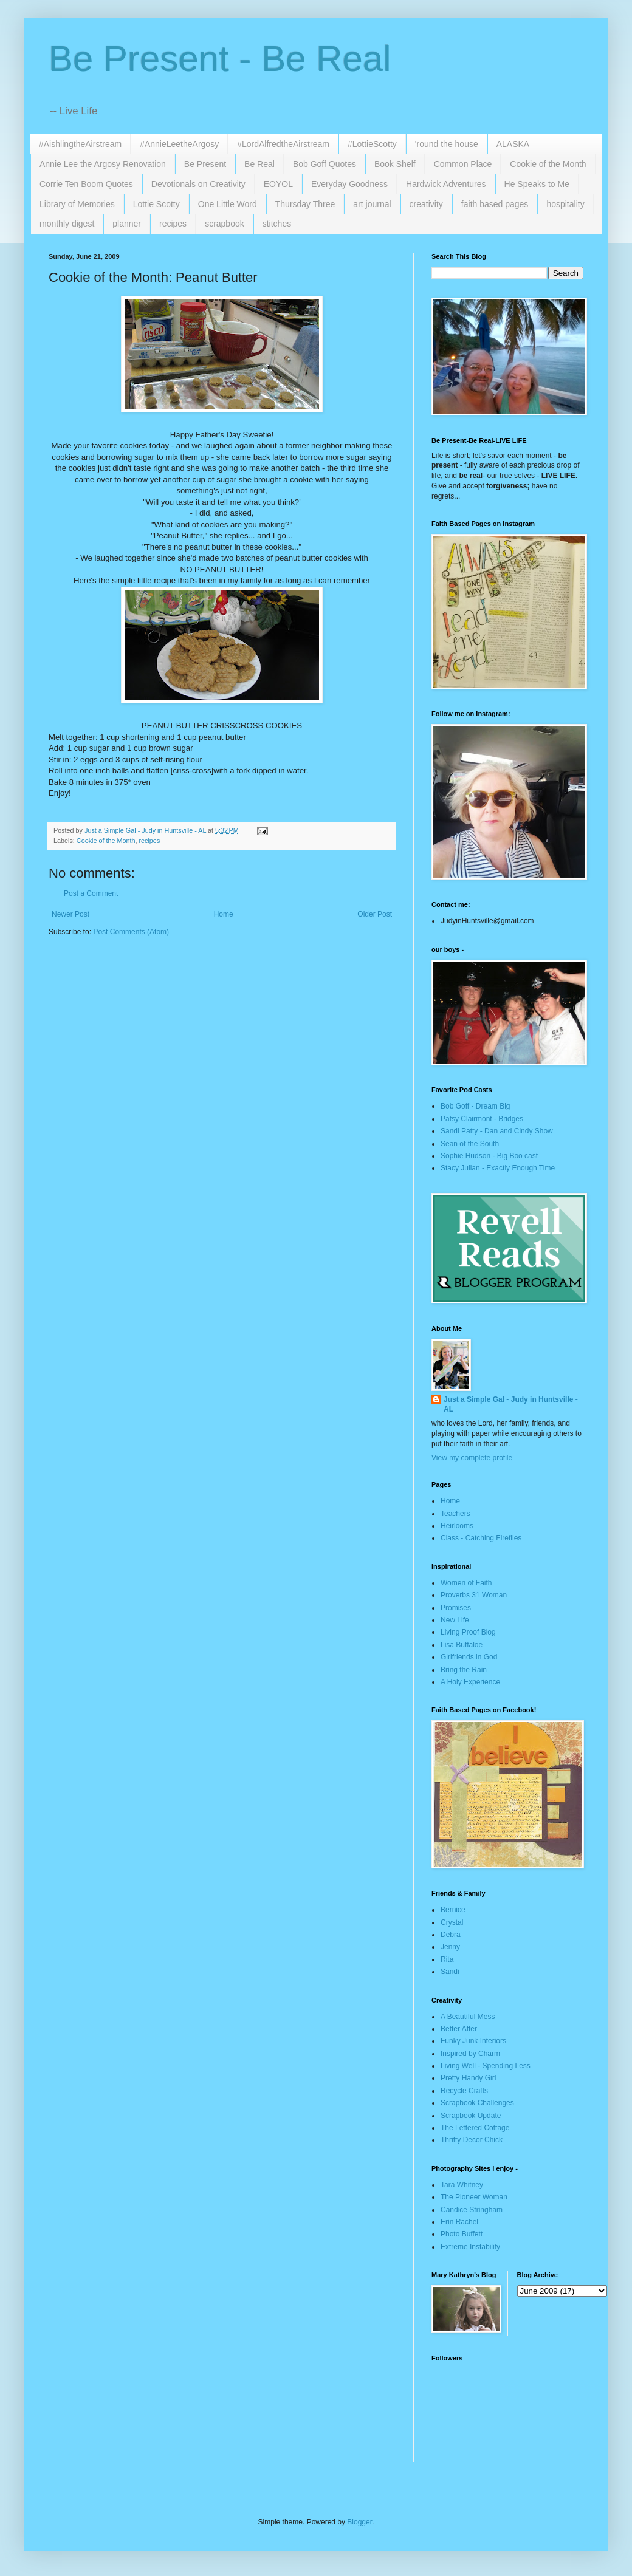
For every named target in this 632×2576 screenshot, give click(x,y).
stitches (277, 223)
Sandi (450, 1971)
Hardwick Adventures (446, 184)
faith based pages (495, 204)
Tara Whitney (462, 2185)
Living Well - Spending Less (486, 2066)
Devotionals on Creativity (198, 184)
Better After (459, 2028)
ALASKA (512, 144)
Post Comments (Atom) (131, 932)
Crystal (452, 1922)
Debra (451, 1934)
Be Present (205, 164)
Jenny (450, 1946)
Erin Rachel (459, 2222)
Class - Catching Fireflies (481, 1538)
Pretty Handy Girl (468, 2078)
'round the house (446, 144)
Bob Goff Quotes (324, 164)
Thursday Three (305, 204)
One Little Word (227, 204)
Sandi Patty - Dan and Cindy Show (497, 1131)
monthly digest (67, 223)
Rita (447, 1959)
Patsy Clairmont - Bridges (482, 1119)
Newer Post (70, 914)
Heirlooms (457, 1526)
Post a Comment (91, 893)
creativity (426, 204)
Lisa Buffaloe (462, 1645)
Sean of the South (470, 1143)
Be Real (259, 164)
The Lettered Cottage (475, 2127)
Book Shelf (395, 164)
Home (223, 914)
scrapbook (224, 223)
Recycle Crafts (464, 2090)
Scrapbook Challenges (477, 2103)
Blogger (359, 2522)
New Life (455, 1620)
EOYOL (278, 184)
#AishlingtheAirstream (80, 144)
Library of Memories (77, 204)
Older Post (374, 914)
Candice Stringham (472, 2209)
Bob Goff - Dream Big (475, 1106)
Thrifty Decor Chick (472, 2140)
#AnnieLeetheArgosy (179, 144)
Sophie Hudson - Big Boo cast (489, 1156)
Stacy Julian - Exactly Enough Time (498, 1168)
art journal (372, 204)
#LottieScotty (372, 144)
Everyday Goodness (349, 184)
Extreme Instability (470, 2247)
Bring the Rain (464, 1670)
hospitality (565, 204)
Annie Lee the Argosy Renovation (103, 164)
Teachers (455, 1513)
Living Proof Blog (468, 1632)
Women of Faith (466, 1583)
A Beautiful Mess (468, 2016)
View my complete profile (471, 1458)
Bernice (453, 1909)
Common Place (463, 164)
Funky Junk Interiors (473, 2041)
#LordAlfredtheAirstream (283, 144)
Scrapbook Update (471, 2115)
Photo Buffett (462, 2234)
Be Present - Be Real (220, 58)
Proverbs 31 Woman (474, 1595)
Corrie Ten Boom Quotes (86, 184)
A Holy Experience (470, 1682)
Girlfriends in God (469, 1657)
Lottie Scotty (156, 204)
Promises (456, 1608)
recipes (173, 223)
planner (126, 223)
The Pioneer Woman (474, 2197)
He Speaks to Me (536, 184)
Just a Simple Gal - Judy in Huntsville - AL (511, 1404)
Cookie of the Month (548, 164)
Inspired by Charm (470, 2053)
